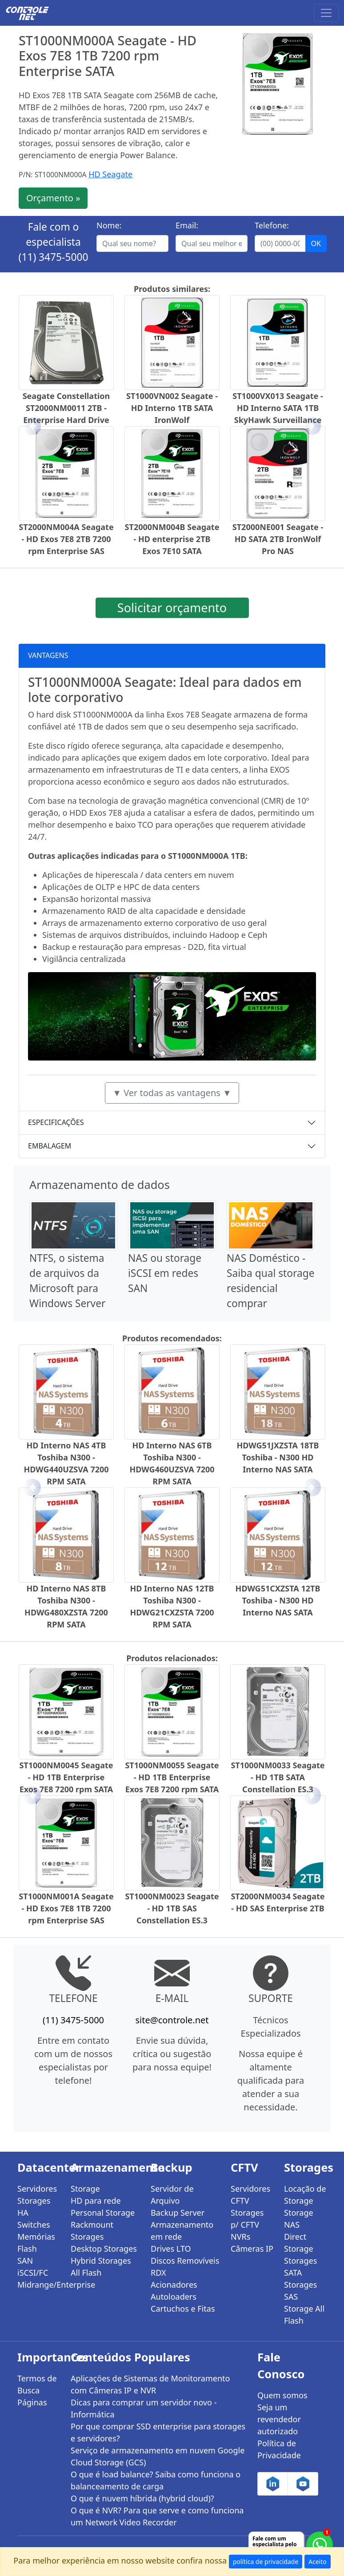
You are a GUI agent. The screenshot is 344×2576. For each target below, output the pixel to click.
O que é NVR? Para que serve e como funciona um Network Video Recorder (157, 2516)
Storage (85, 2188)
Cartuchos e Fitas (183, 2308)
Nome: (108, 225)
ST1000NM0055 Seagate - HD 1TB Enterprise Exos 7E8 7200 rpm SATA (172, 1777)
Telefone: (272, 225)
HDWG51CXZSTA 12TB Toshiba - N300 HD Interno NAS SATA (278, 1600)
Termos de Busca (37, 2384)
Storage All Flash (304, 2314)
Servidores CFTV (250, 2194)
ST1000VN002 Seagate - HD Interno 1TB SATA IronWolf (172, 408)
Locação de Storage (305, 2194)
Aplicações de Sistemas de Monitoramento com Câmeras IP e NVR (150, 2384)
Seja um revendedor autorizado (279, 2419)
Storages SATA (300, 2266)
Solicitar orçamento (172, 607)
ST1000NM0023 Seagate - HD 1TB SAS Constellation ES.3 (172, 1908)
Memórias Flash (36, 2242)
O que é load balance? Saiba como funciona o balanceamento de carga (155, 2480)
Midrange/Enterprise (38, 2284)
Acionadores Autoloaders (174, 2290)
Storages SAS (300, 2290)
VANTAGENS (48, 655)
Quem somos (282, 2395)
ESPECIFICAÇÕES (56, 1122)
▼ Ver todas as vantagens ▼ (172, 1093)
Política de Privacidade (279, 2449)
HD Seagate (110, 174)
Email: (187, 225)
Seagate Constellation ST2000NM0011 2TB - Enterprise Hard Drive (66, 408)
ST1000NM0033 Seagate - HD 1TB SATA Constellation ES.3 (277, 1777)
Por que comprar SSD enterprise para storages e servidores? (158, 2432)
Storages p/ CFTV (247, 2218)
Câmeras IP (252, 2248)
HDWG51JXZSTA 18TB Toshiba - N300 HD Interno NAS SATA (277, 1457)
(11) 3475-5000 (53, 257)
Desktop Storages (104, 2248)
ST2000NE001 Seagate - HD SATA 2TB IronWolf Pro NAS (277, 539)
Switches (33, 2224)
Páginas (32, 2402)
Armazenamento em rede (182, 2230)
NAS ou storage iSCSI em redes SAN (164, 1273)
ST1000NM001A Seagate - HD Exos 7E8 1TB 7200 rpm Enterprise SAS (66, 1908)
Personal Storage (103, 2212)
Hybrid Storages (101, 2260)
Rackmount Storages (92, 2230)
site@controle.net (171, 2020)
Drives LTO (171, 2248)
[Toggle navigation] (326, 13)
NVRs (240, 2236)
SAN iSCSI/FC (32, 2266)
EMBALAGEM (49, 1146)
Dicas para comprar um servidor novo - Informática (143, 2408)
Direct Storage (298, 2242)
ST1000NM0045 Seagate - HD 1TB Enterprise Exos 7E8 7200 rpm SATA (66, 1777)
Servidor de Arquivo (172, 2194)
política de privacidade (266, 2561)
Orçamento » (53, 198)
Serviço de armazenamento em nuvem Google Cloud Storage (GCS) (157, 2456)
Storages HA (33, 2206)
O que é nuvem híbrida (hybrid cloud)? (142, 2498)
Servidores (37, 2188)
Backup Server (177, 2212)
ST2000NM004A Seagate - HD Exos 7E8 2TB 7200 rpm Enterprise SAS (66, 539)
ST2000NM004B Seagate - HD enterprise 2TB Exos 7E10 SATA (172, 539)
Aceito (317, 2561)
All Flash (86, 2272)
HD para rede (96, 2200)
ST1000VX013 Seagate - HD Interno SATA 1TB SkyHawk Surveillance (277, 408)
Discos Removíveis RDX (185, 2266)
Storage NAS (298, 2218)
